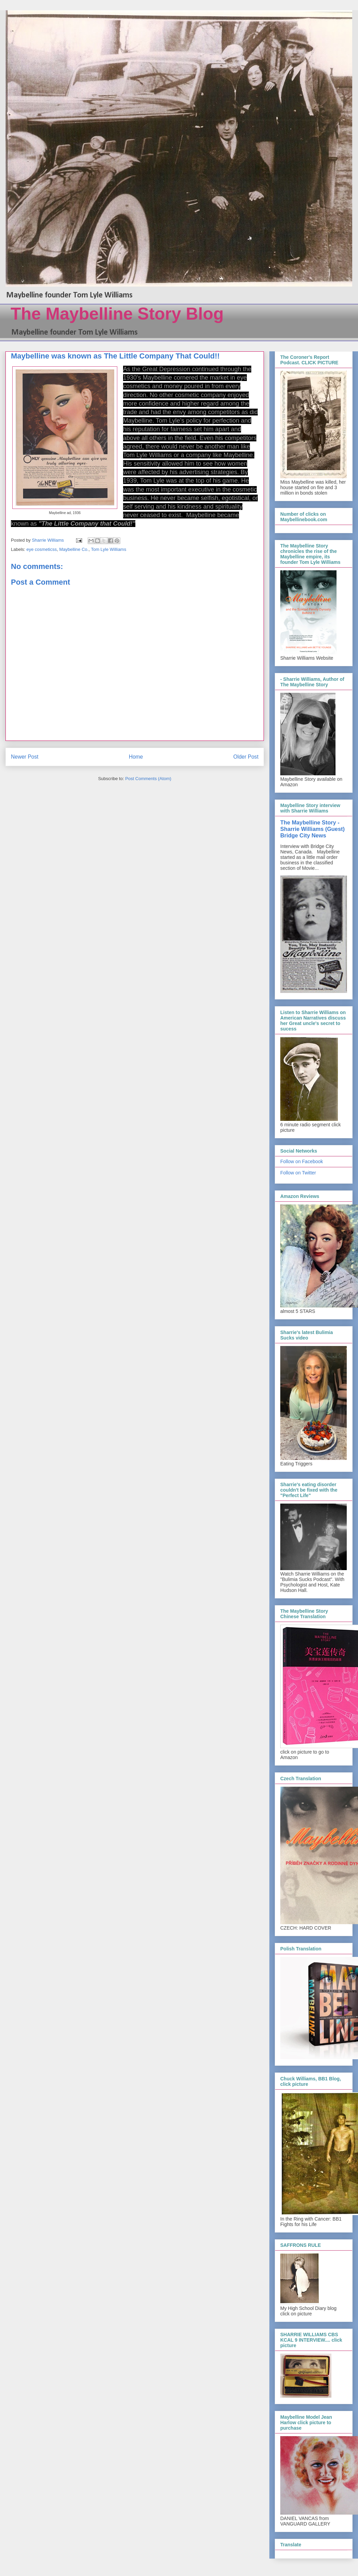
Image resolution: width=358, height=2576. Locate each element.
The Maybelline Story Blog (117, 313)
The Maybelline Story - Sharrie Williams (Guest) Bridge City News (312, 828)
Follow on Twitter (298, 1172)
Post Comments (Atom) (148, 778)
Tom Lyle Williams (108, 549)
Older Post (245, 757)
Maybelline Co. (74, 549)
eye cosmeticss (42, 549)
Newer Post (25, 757)
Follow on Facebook (301, 1161)
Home (136, 757)
